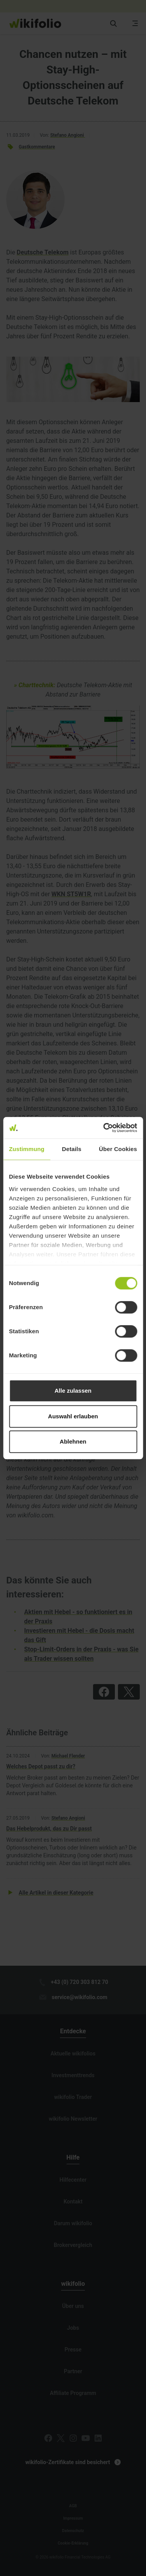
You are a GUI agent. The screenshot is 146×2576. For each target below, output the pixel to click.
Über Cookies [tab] (118, 1149)
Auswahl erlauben (73, 1416)
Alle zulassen (73, 1390)
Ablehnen (73, 1441)
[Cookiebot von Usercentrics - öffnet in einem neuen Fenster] (104, 1128)
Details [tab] (71, 1149)
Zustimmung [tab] (26, 1149)
